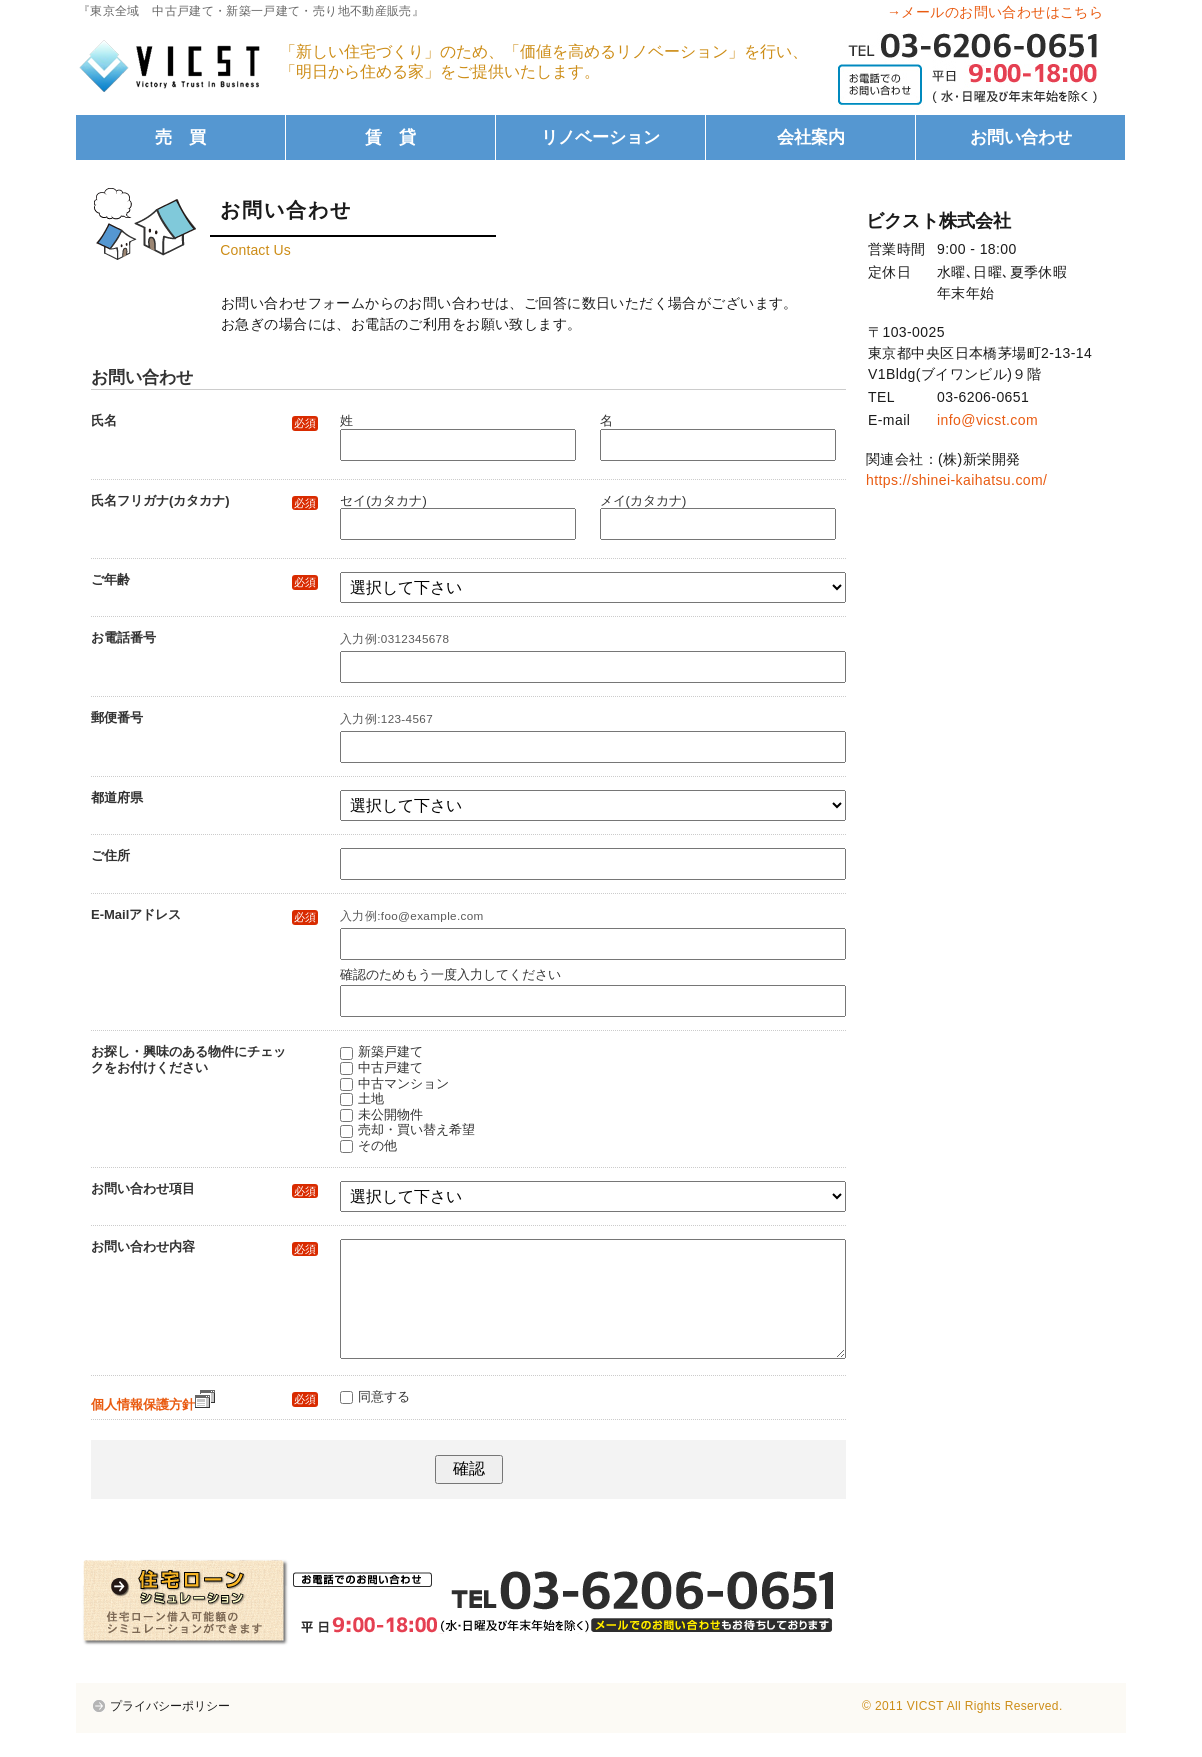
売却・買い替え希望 (416, 1129)
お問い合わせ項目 (204, 1189)
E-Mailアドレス (204, 915)
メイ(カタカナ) (643, 500)
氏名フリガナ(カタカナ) (204, 501)
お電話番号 (123, 637)
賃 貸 (390, 137)
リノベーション (600, 137)
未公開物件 (390, 1114)
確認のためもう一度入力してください (450, 974)
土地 (371, 1098)
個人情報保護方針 (153, 1428)
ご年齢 (204, 580)
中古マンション (403, 1083)
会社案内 (811, 137)
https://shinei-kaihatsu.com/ (956, 480)
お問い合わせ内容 (204, 1247)
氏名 (204, 421)
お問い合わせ (1021, 137)
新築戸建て (390, 1051)
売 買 (180, 137)
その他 (377, 1145)
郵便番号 (117, 717)
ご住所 (110, 855)
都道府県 (117, 797)
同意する (384, 1420)
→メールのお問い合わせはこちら (995, 12)
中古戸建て (390, 1067)
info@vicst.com (987, 420)
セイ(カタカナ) (383, 500)
